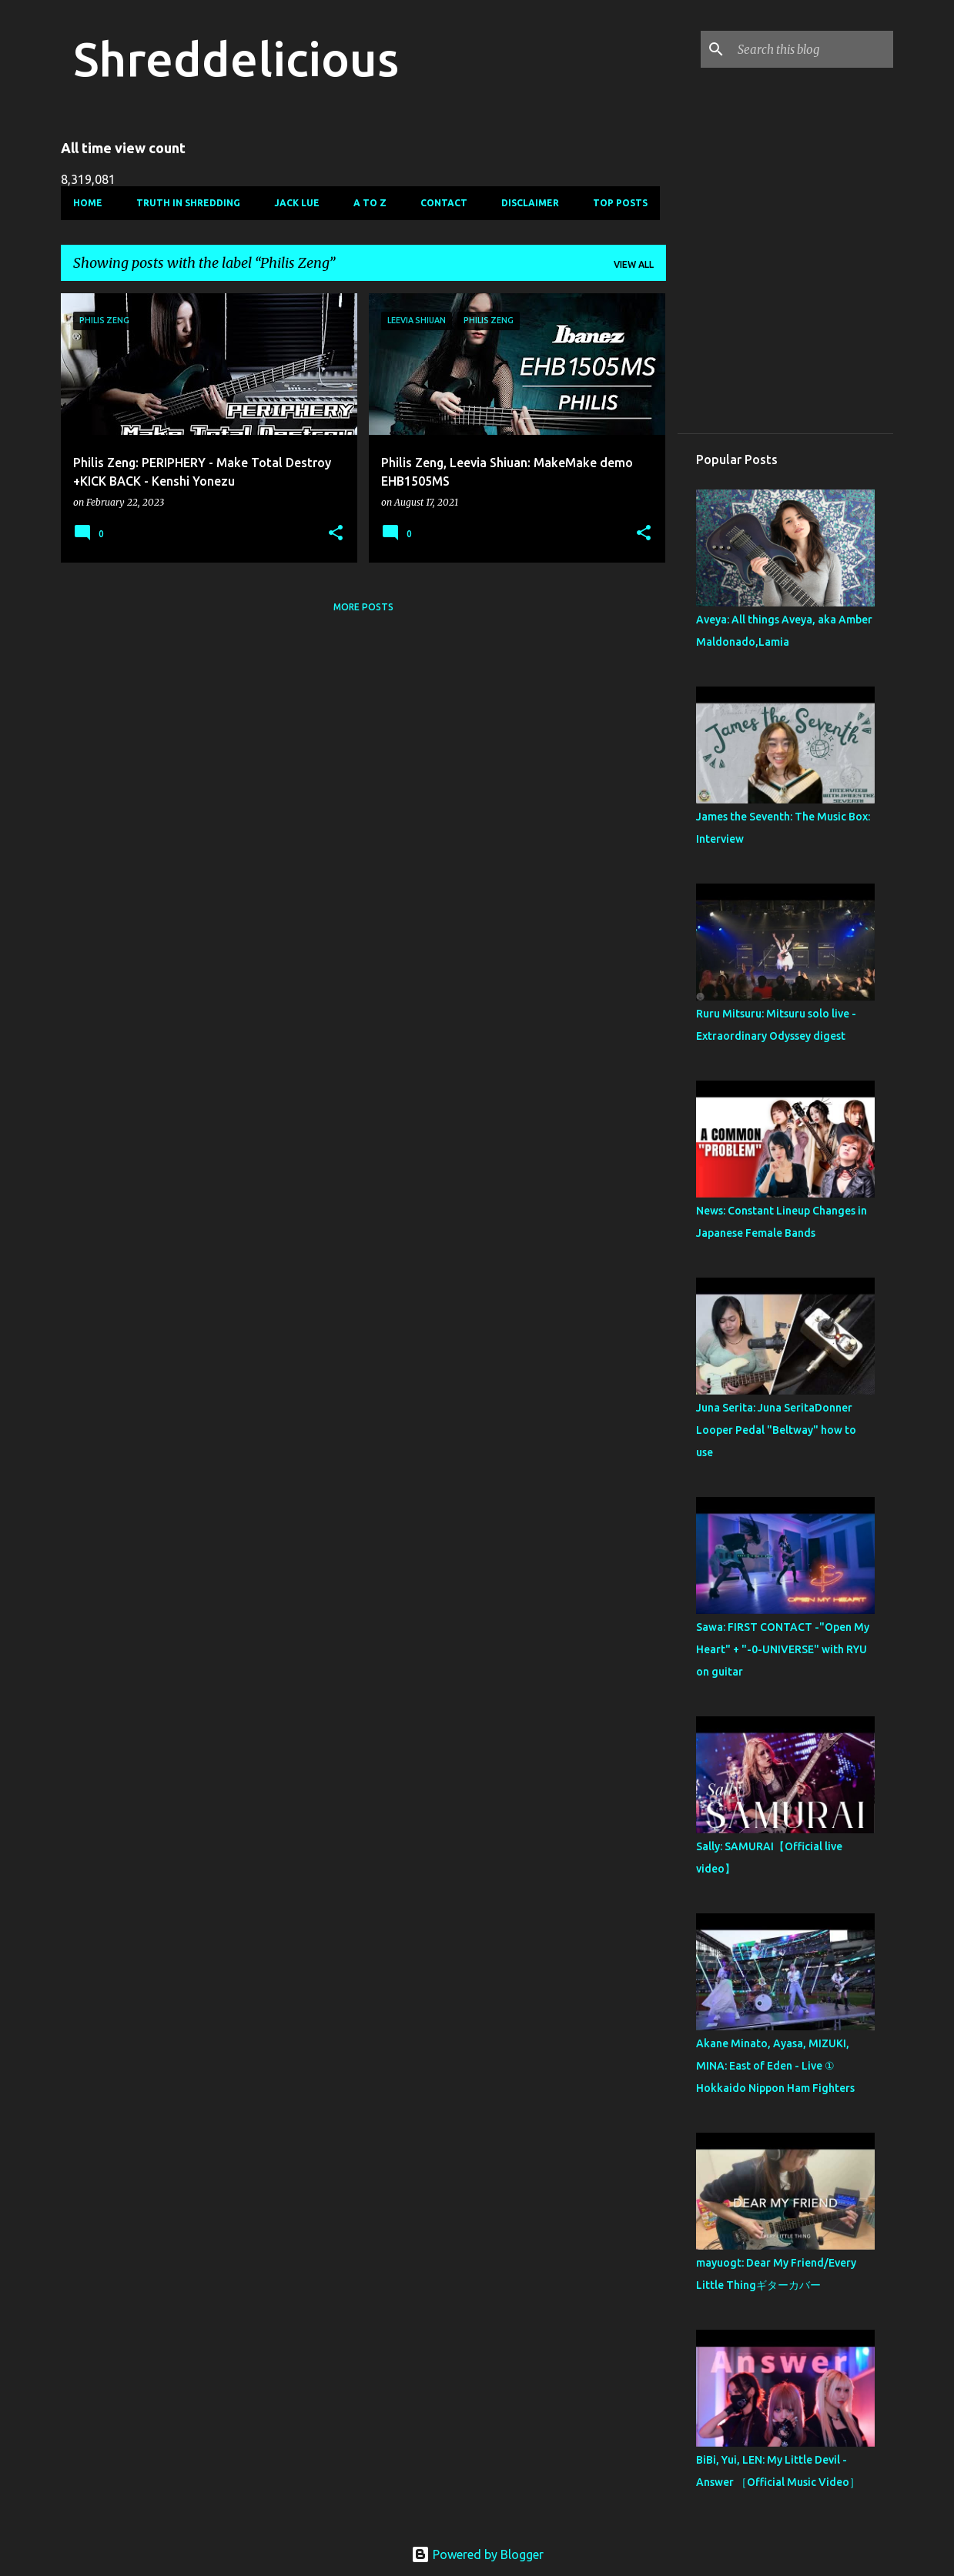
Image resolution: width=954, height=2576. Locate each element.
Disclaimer (530, 203)
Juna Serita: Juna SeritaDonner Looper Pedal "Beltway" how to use (776, 1430)
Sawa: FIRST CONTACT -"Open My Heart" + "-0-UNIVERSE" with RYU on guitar (782, 1649)
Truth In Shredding (188, 203)
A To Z (370, 203)
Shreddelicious (236, 58)
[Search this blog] (812, 49)
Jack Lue (297, 203)
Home (87, 203)
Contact (443, 203)
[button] (335, 533)
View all (634, 264)
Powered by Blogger (477, 2554)
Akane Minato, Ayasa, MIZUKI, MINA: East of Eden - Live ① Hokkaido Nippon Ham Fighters (775, 2065)
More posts (363, 607)
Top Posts (620, 203)
